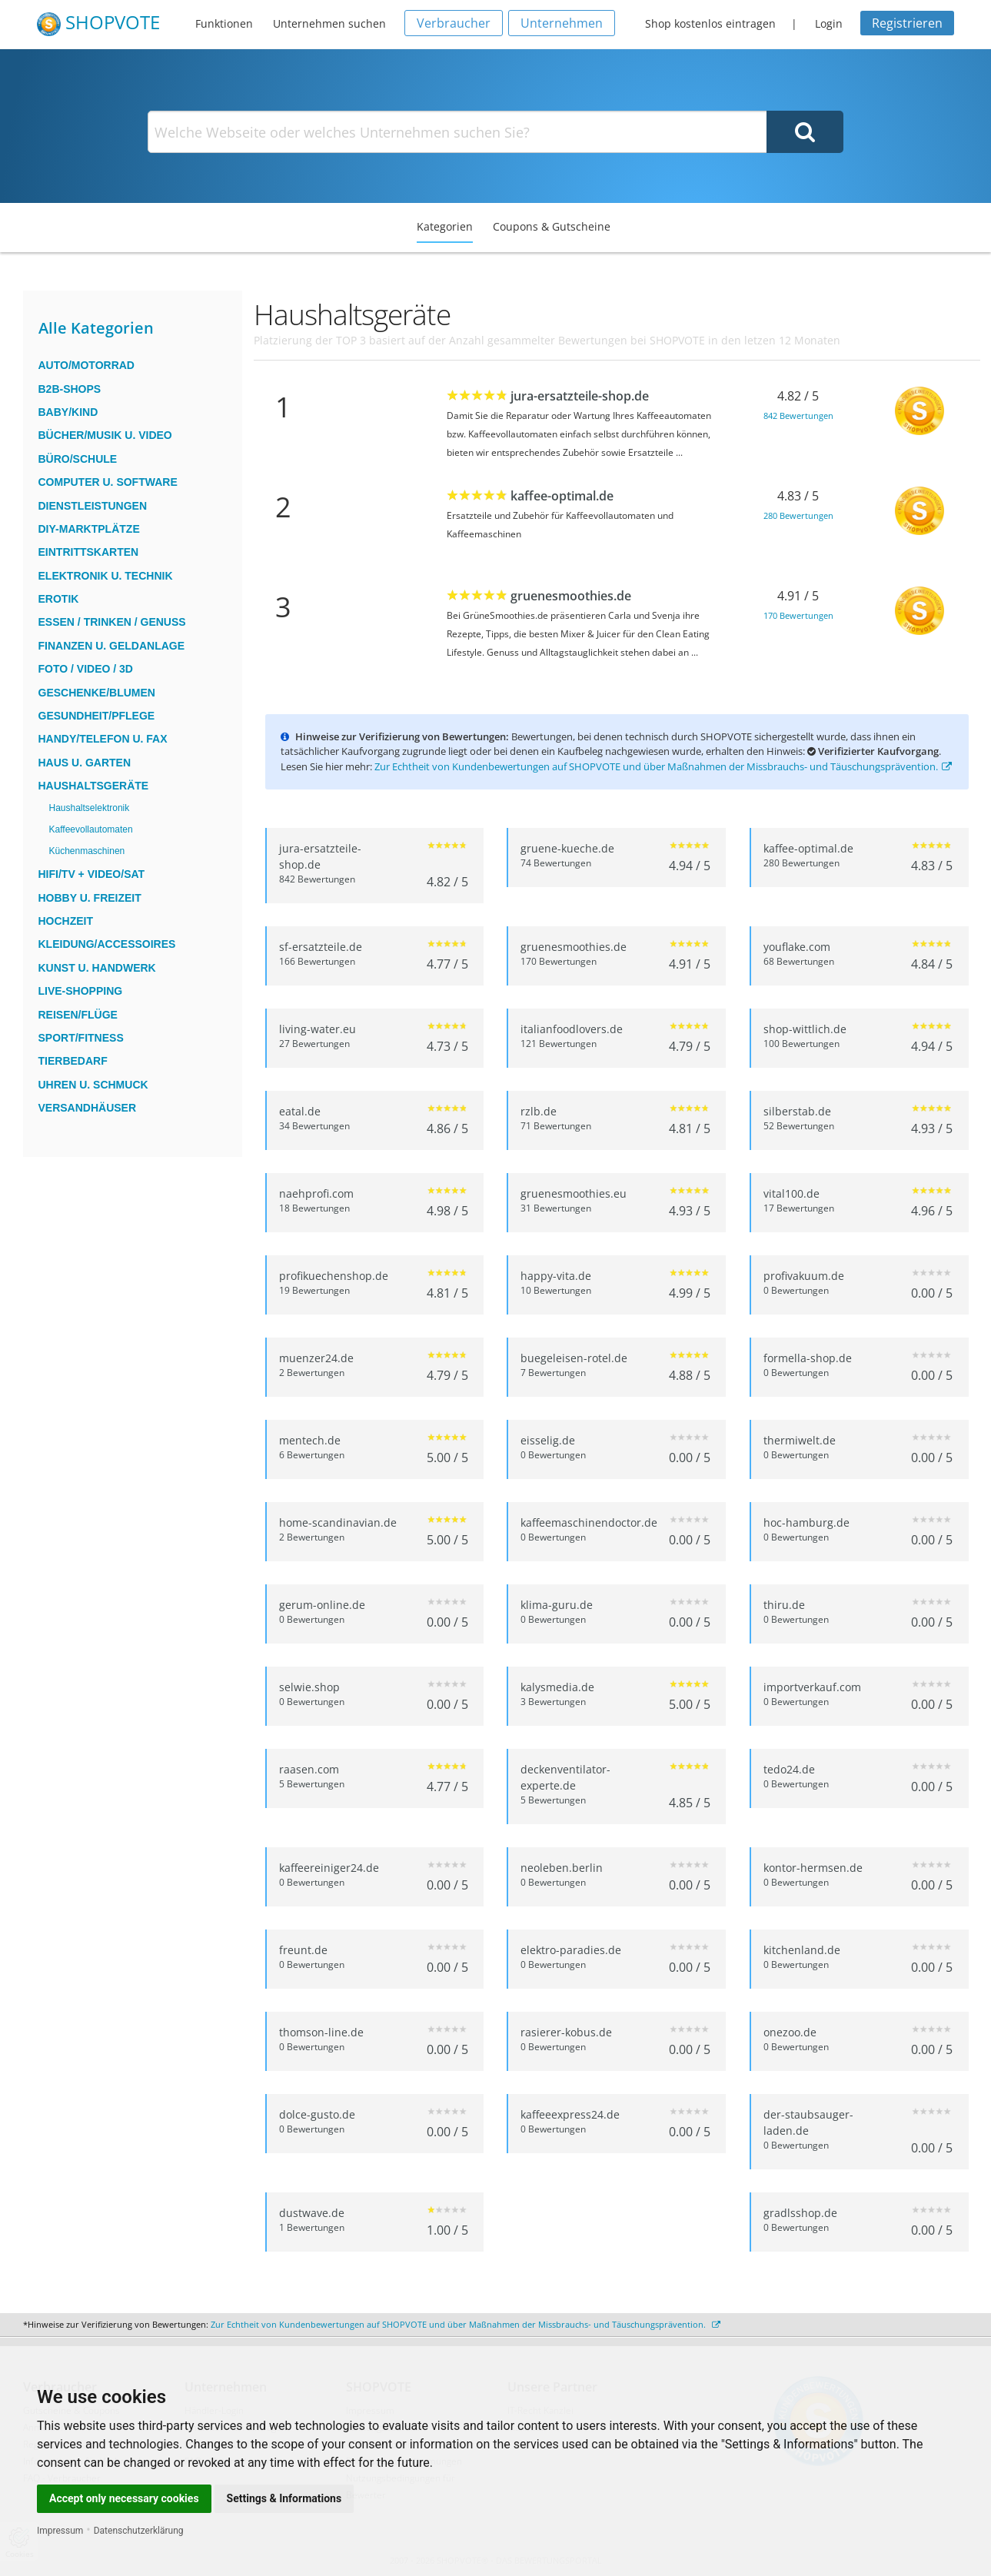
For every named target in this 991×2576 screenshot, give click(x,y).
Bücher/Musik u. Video (105, 435)
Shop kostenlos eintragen (710, 23)
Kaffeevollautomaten (91, 829)
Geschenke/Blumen (96, 692)
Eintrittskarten (88, 552)
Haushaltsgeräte (93, 785)
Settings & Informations (284, 2498)
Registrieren (907, 23)
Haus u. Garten (84, 762)
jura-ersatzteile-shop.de (579, 395)
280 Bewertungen (798, 515)
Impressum (60, 2530)
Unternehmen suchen (329, 23)
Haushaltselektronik (89, 808)
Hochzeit (66, 921)
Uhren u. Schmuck (93, 1085)
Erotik (58, 599)
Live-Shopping (80, 991)
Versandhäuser (87, 1108)
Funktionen (224, 23)
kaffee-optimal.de (562, 495)
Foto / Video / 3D (85, 669)
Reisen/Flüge (78, 1015)
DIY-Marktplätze (89, 529)
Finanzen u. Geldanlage (111, 646)
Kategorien (445, 226)
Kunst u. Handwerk (97, 968)
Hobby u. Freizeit (89, 898)
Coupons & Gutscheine (551, 226)
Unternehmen (561, 23)
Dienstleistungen (93, 506)
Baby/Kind (68, 412)
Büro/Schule (78, 459)
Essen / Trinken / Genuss (112, 622)
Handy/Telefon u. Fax (103, 739)
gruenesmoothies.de (570, 595)
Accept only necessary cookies (124, 2498)
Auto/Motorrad (86, 365)
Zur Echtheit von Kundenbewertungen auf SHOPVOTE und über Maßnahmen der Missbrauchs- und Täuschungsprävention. (663, 766)
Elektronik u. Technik (105, 576)
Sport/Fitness (81, 1038)
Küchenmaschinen (87, 851)
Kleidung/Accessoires (107, 944)
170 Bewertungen (798, 615)
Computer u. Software (108, 482)
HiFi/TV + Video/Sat (91, 874)
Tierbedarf (73, 1061)
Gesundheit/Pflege (96, 716)
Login (829, 23)
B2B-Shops (69, 389)
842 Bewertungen (798, 415)
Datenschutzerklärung (139, 2530)
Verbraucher (454, 23)
